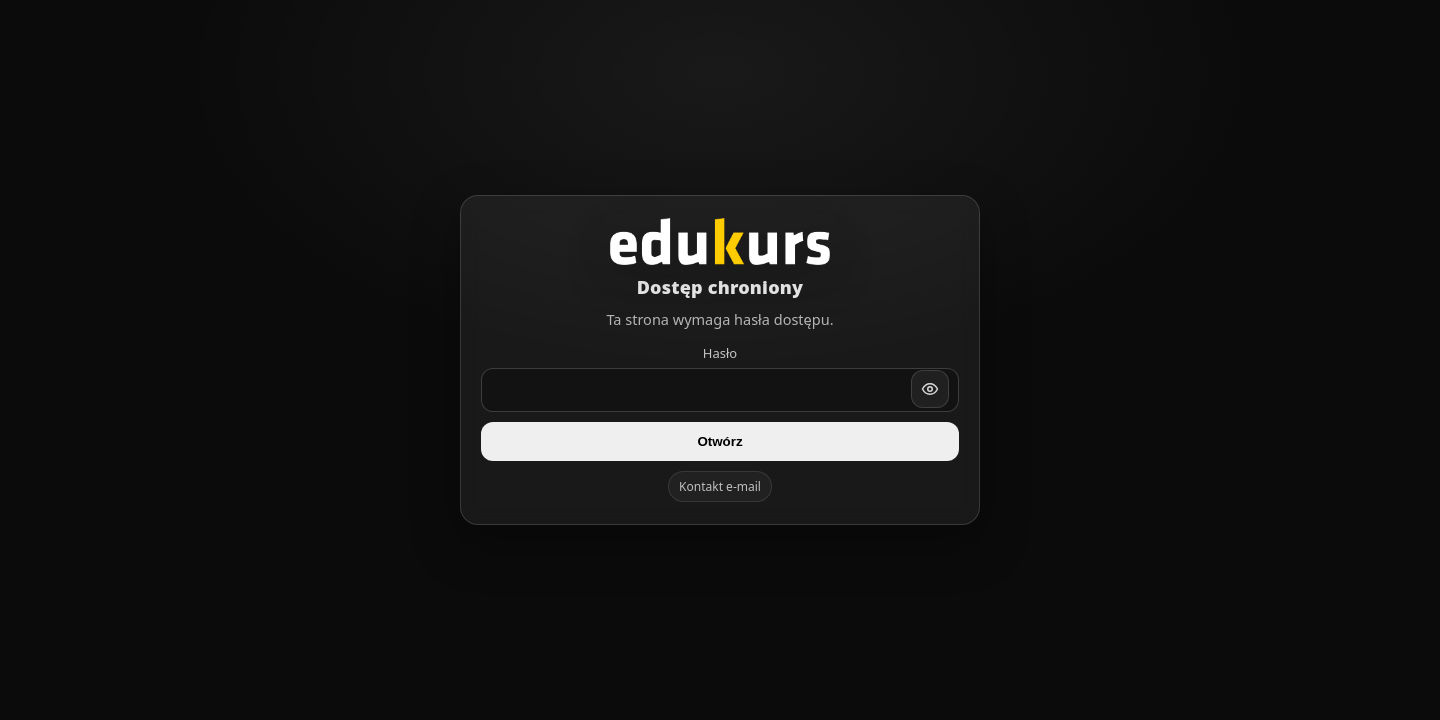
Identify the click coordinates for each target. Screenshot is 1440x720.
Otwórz (719, 441)
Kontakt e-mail (720, 486)
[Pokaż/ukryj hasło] (930, 389)
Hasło (720, 353)
